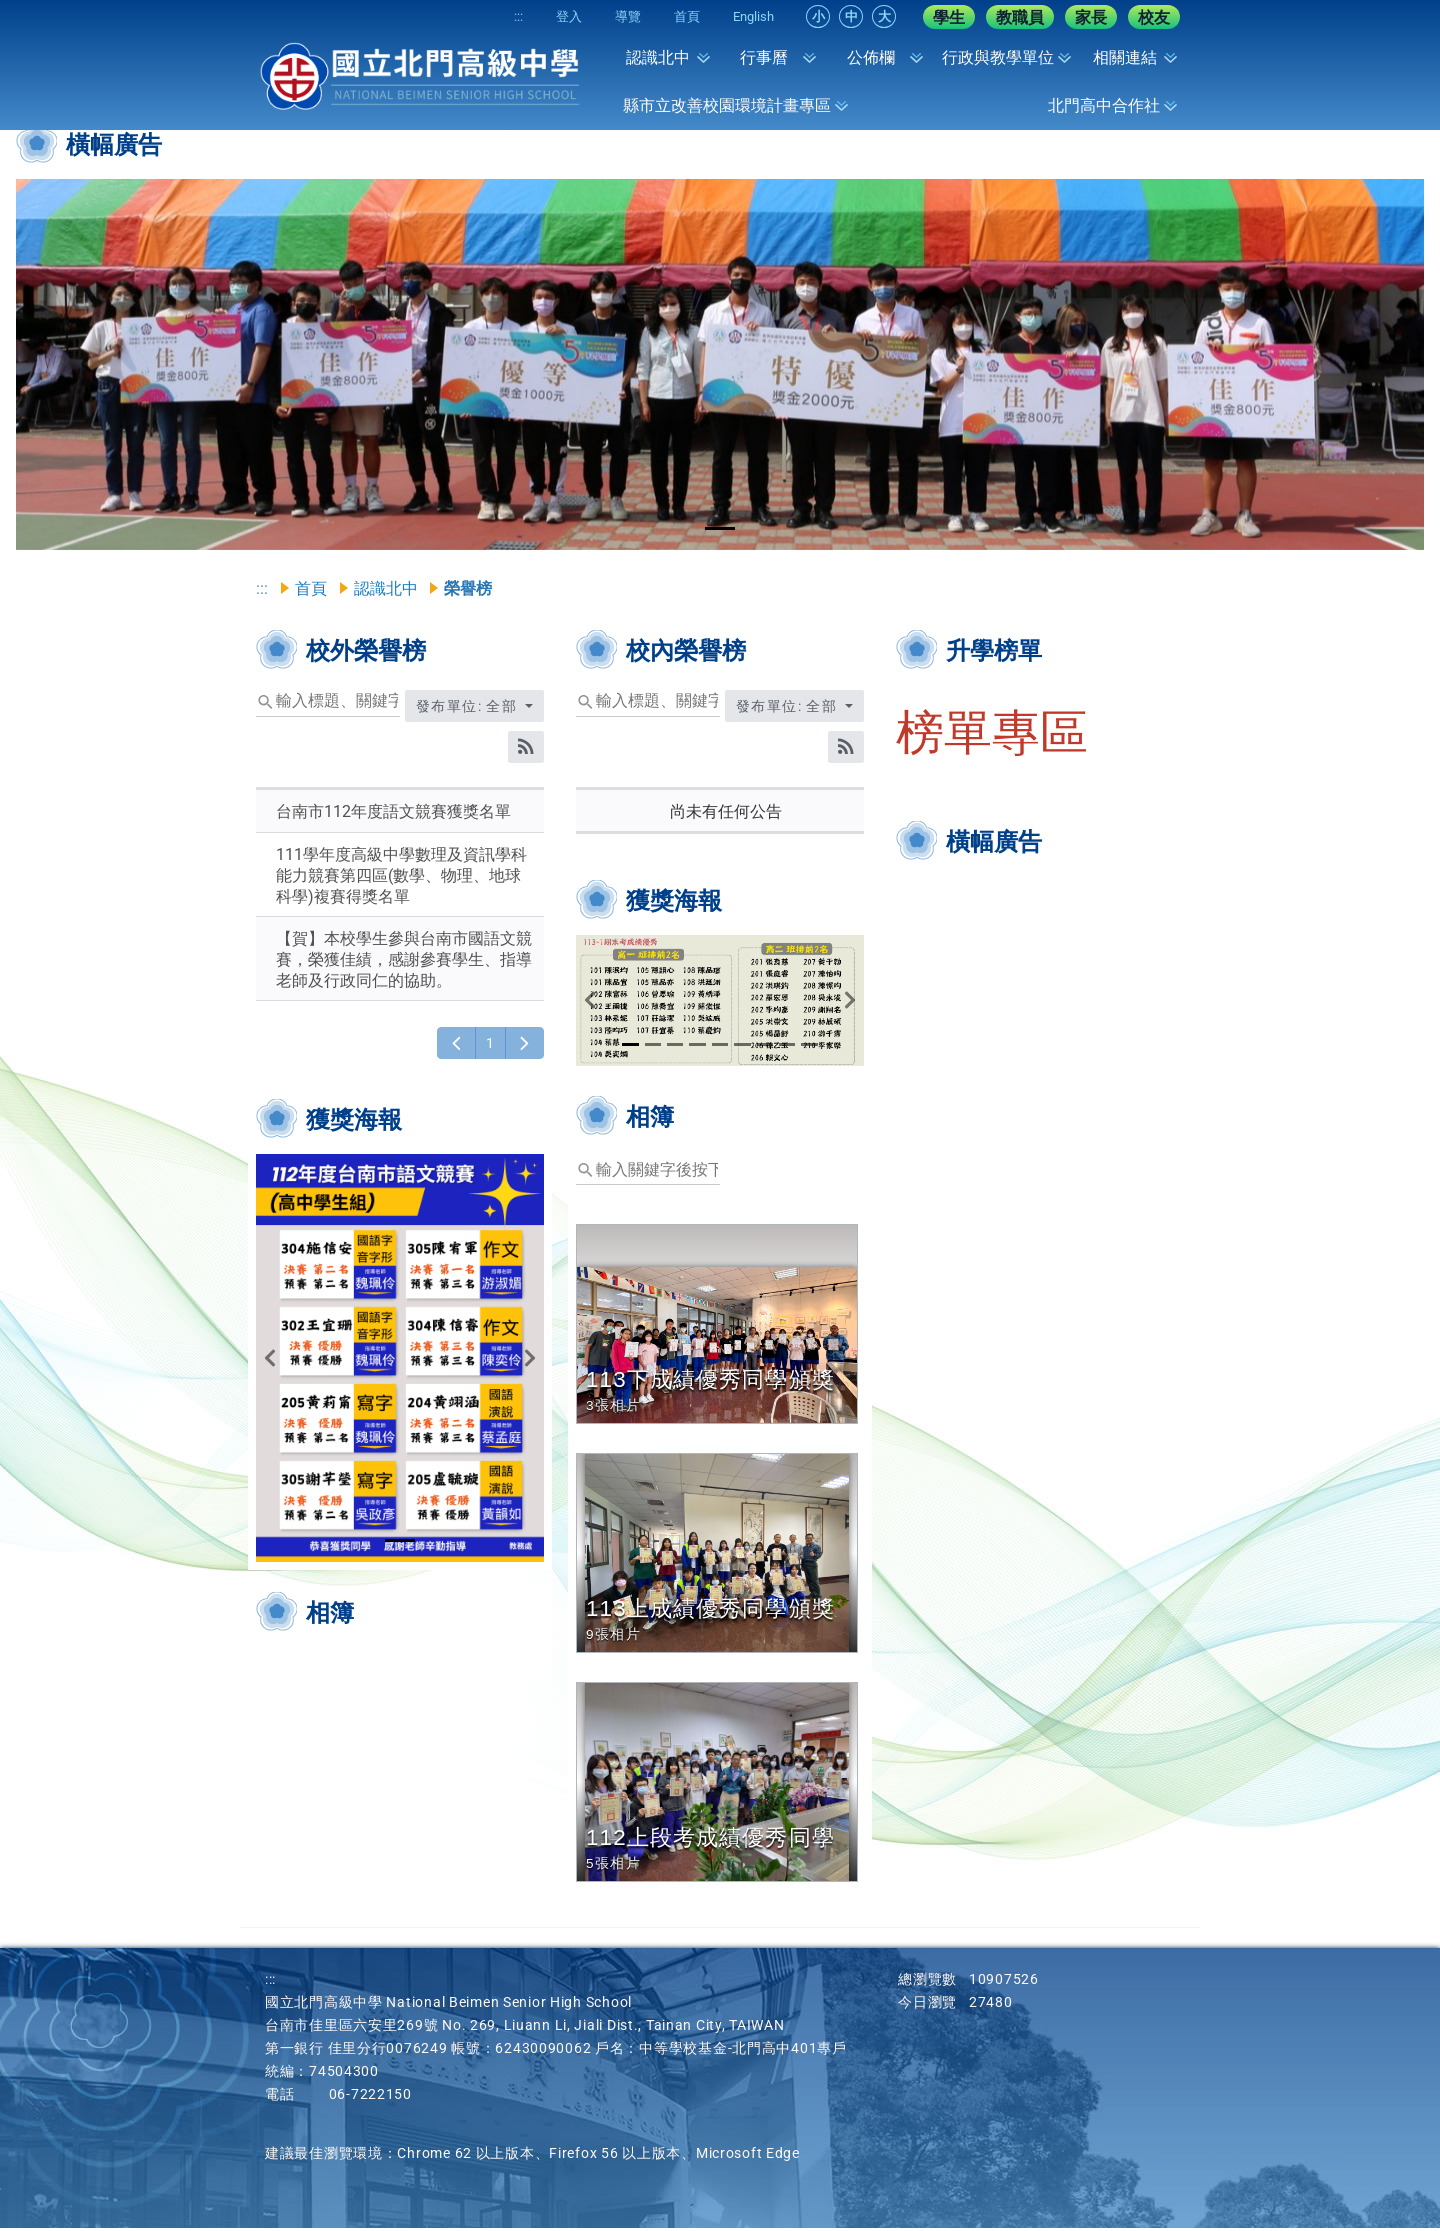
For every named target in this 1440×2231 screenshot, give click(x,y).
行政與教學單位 (998, 57)
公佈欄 (871, 57)
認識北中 (658, 57)
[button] (86, 364)
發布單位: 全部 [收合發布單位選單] (469, 709)
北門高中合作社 (1104, 105)
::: (487, 16)
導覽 (611, 16)
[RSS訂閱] (526, 750)
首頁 (677, 16)
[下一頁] (524, 1046)
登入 (545, 16)
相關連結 (1125, 57)
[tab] (720, 528)
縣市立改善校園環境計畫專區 (727, 105)
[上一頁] (456, 1046)
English (750, 16)
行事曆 (764, 57)
